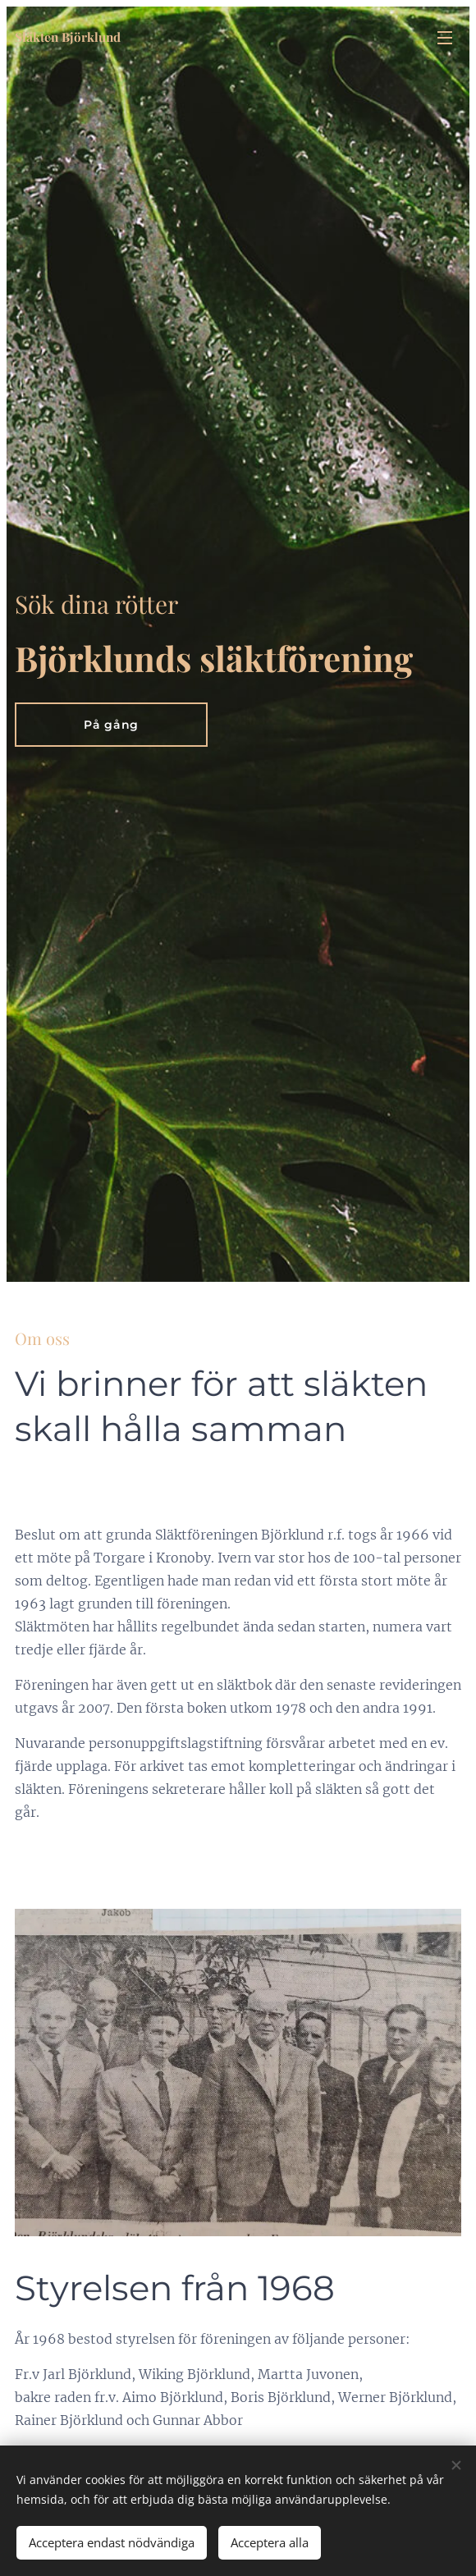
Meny (444, 38)
